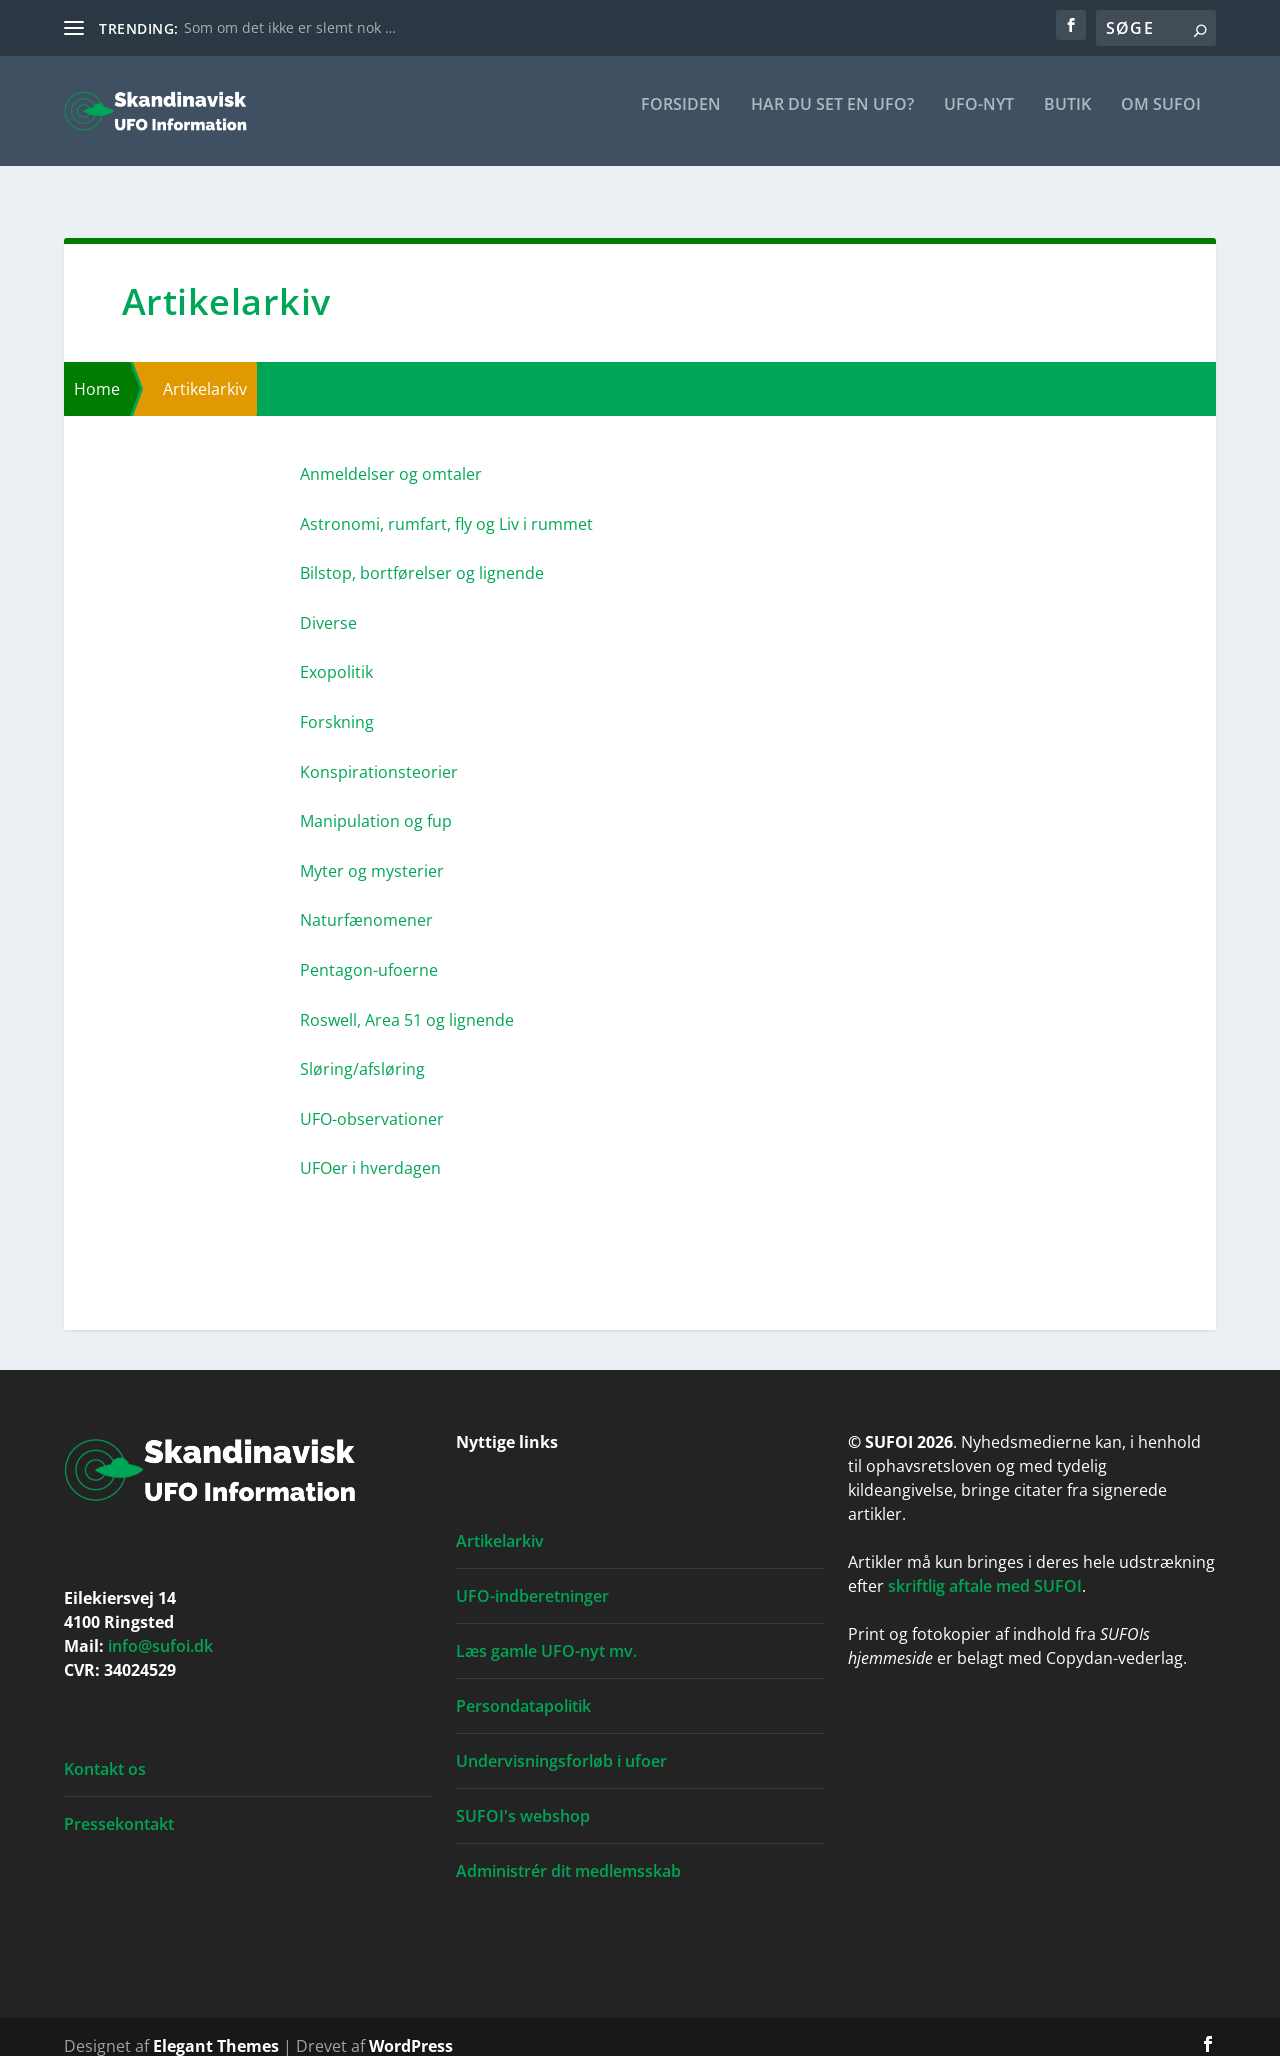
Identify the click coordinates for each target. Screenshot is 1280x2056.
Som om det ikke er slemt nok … (290, 27)
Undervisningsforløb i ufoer (561, 1743)
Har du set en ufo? (832, 119)
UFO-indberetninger (532, 1578)
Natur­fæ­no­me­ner (366, 902)
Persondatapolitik (523, 1688)
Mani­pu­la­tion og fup (376, 803)
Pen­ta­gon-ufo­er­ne (369, 952)
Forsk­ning (337, 704)
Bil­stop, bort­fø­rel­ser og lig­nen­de (422, 555)
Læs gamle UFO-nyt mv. (546, 1633)
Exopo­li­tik (336, 654)
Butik (1067, 119)
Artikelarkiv (500, 1523)
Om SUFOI (1161, 119)
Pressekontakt (119, 1806)
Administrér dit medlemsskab (568, 1853)
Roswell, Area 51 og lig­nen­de (407, 1002)
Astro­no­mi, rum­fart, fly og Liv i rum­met (446, 506)
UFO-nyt (979, 119)
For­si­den (681, 119)
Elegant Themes (216, 2028)
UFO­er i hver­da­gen (370, 1150)
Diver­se (328, 605)
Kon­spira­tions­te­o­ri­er (379, 754)
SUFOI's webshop (523, 1798)
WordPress (411, 2028)
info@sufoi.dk (160, 1628)
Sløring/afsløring (362, 1051)
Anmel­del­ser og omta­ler (391, 456)
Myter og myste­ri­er (372, 853)
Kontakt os (105, 1751)
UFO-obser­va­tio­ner (372, 1101)
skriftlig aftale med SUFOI (985, 1568)
